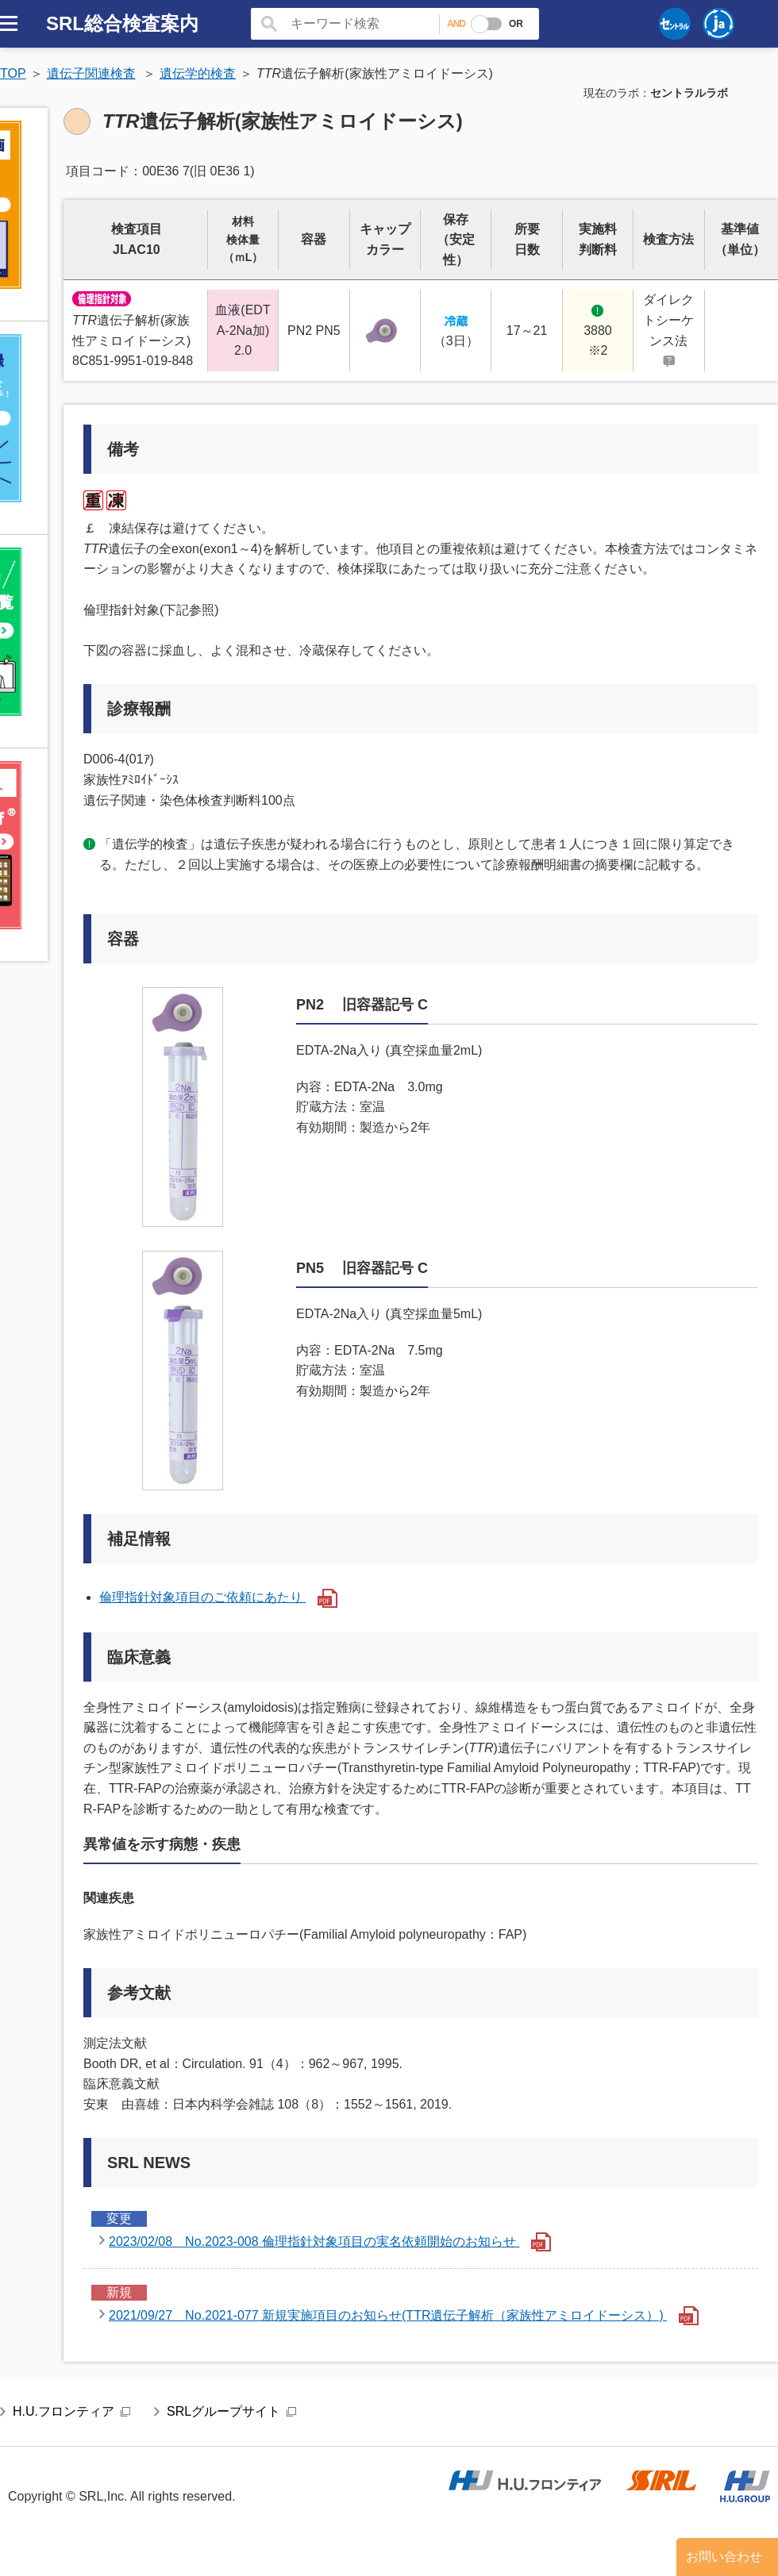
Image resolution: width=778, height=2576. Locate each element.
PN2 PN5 (314, 330)
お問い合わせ (724, 2556)
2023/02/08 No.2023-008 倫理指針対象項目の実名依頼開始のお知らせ (330, 2242)
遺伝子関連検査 (91, 73)
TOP (13, 73)
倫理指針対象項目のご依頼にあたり (218, 1597)
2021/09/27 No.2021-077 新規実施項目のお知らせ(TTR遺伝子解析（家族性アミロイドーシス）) (404, 2316)
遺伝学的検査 (198, 73)
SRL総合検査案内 (122, 23)
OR (516, 23)
